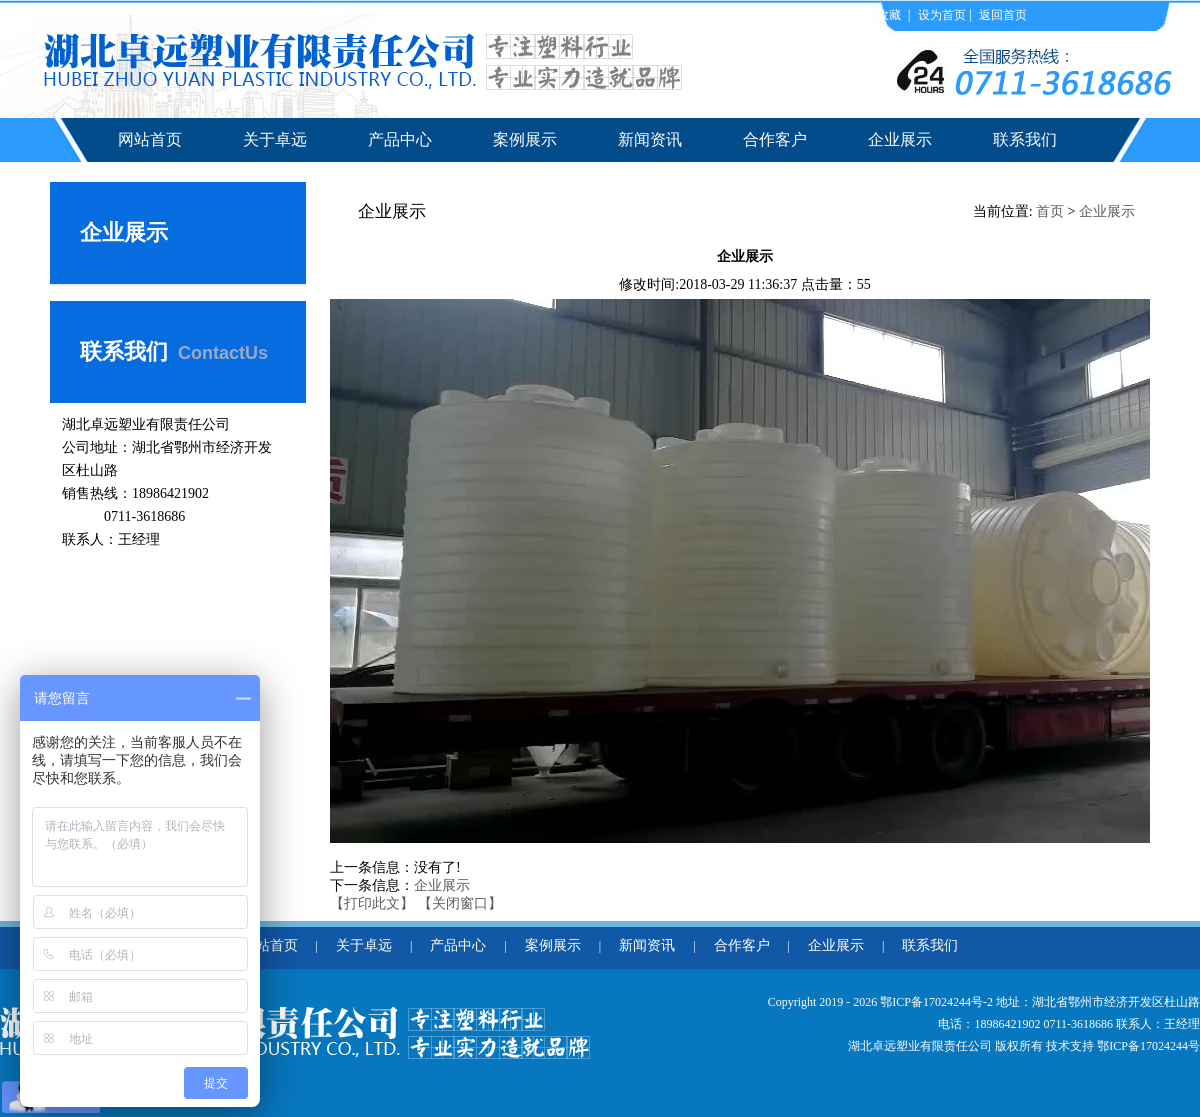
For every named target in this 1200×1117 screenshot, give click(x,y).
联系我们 (1025, 139)
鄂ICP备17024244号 (1148, 1046)
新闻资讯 (650, 139)
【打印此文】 (372, 903)
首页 (1050, 211)
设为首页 (942, 15)
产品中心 (400, 139)
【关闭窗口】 (460, 903)
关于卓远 (275, 139)
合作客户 (775, 139)
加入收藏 (878, 15)
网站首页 (150, 139)
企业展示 (900, 139)
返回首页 (1003, 15)
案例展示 (525, 139)
